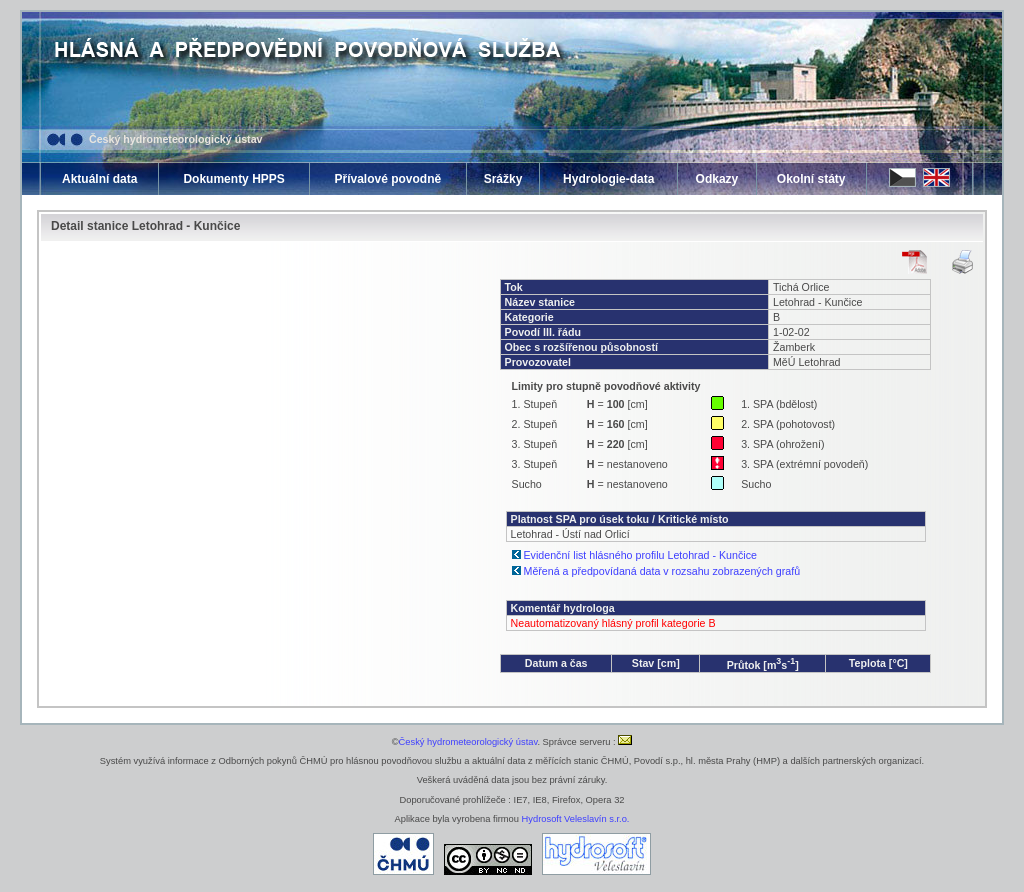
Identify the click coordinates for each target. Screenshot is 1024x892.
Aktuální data (99, 179)
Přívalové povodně (387, 179)
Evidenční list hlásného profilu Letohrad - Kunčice (640, 555)
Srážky (503, 179)
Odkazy (717, 179)
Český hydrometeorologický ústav (176, 139)
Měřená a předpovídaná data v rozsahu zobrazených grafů (662, 571)
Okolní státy (811, 179)
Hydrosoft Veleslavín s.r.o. (576, 819)
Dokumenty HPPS (233, 179)
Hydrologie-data (608, 179)
